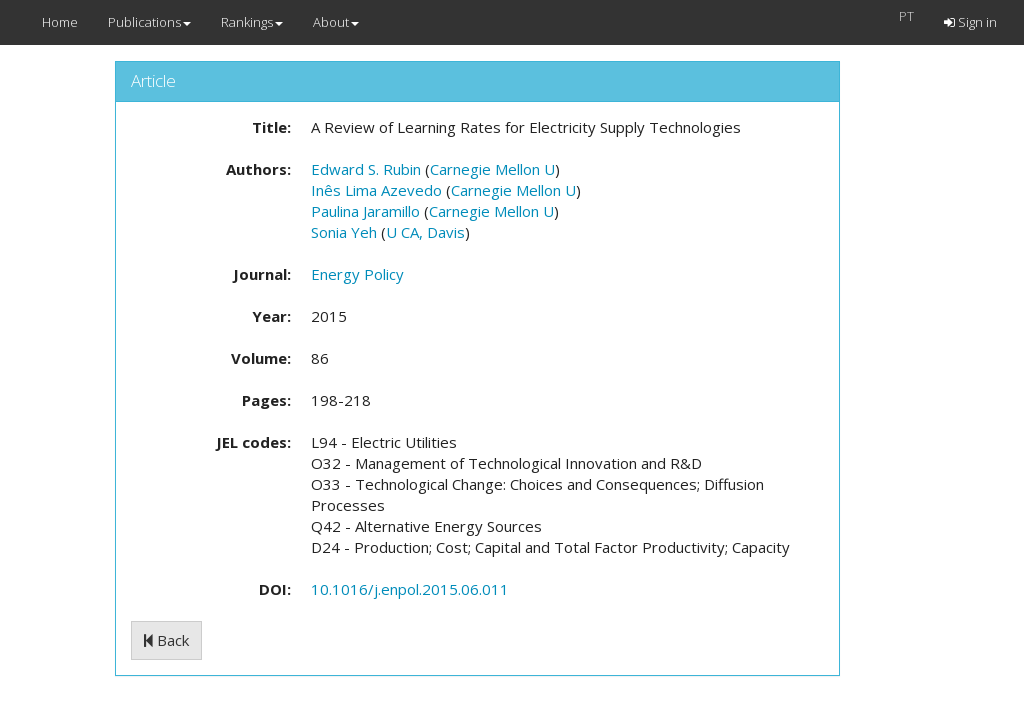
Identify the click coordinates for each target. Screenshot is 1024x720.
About (336, 22)
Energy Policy (357, 274)
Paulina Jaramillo (365, 211)
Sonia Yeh (344, 232)
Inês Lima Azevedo (376, 190)
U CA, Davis (425, 232)
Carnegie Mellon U (492, 169)
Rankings (252, 22)
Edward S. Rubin (366, 169)
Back (166, 640)
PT (906, 16)
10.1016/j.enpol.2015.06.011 (410, 589)
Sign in (970, 22)
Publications (149, 22)
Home (60, 22)
